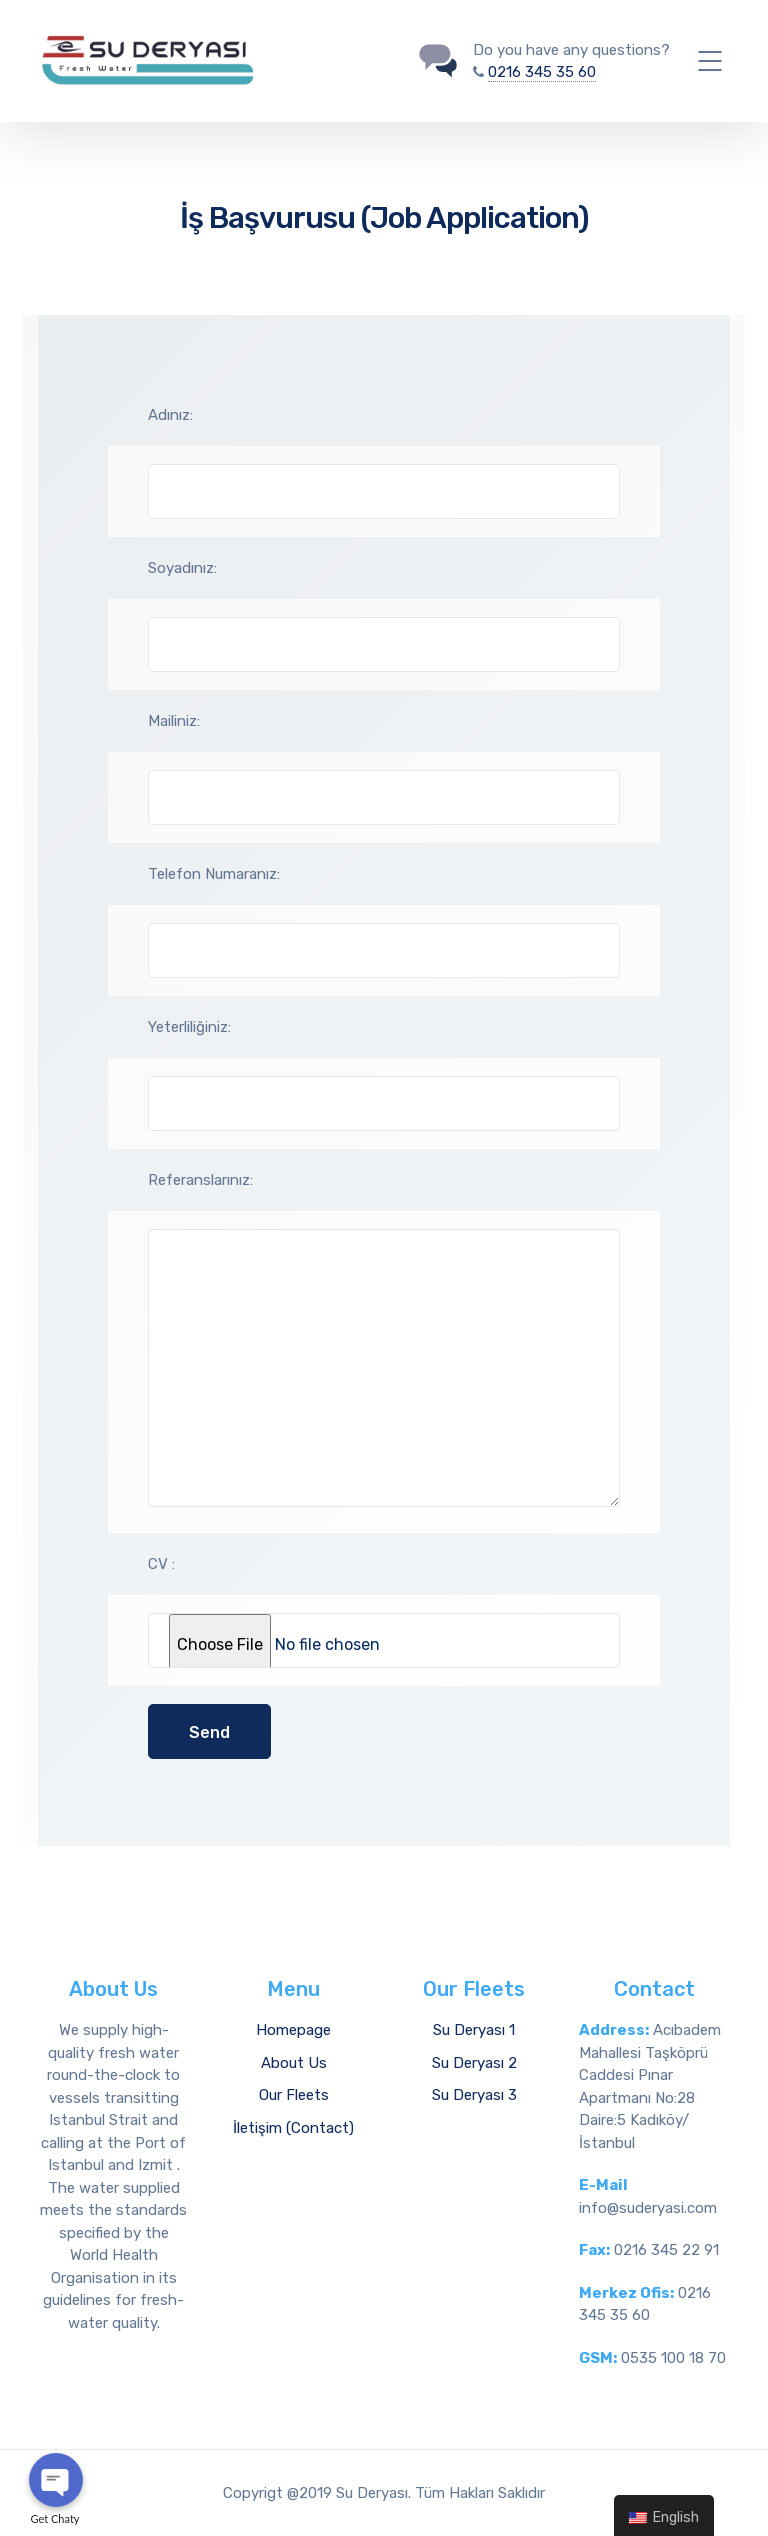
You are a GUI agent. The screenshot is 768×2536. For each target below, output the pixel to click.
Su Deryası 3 (474, 2095)
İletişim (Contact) (293, 2128)
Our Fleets (294, 2095)
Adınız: (170, 415)
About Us (294, 2063)
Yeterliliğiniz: (189, 1027)
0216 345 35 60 (542, 72)
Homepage (293, 2030)
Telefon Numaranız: (214, 874)
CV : (161, 1564)
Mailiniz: (174, 721)
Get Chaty (55, 2518)
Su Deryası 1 (474, 2030)
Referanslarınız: (200, 1180)
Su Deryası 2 (474, 2063)
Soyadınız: (182, 568)
